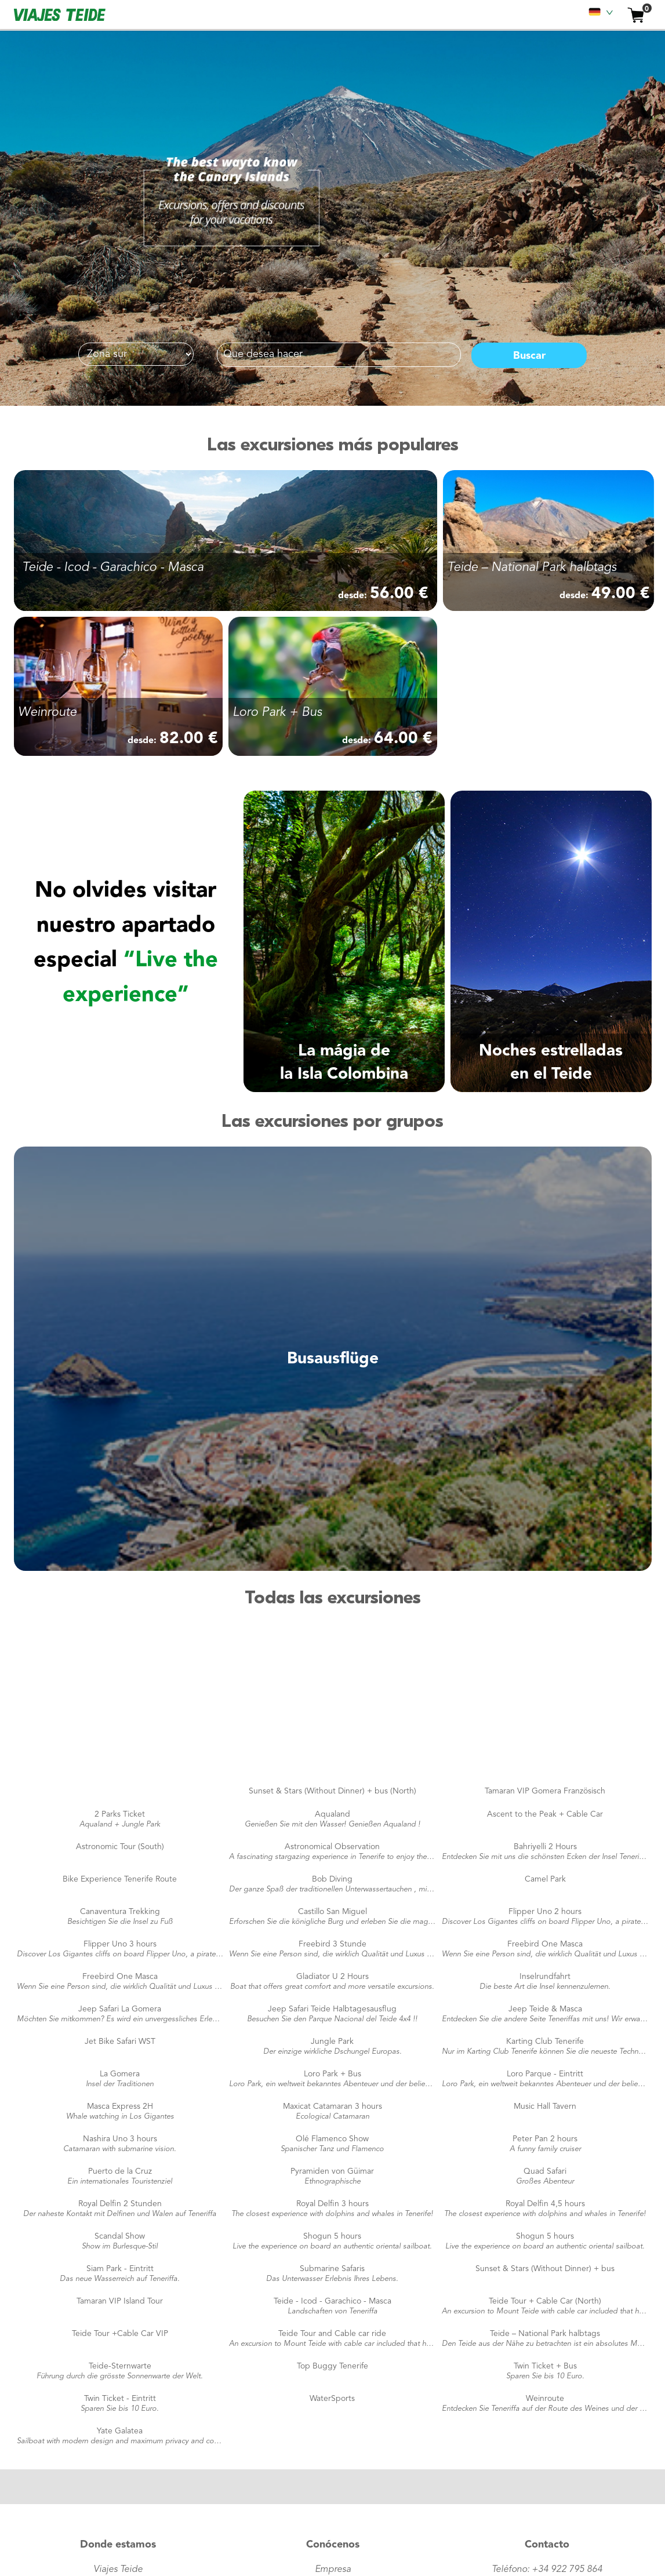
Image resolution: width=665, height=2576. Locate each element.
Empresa (333, 2569)
